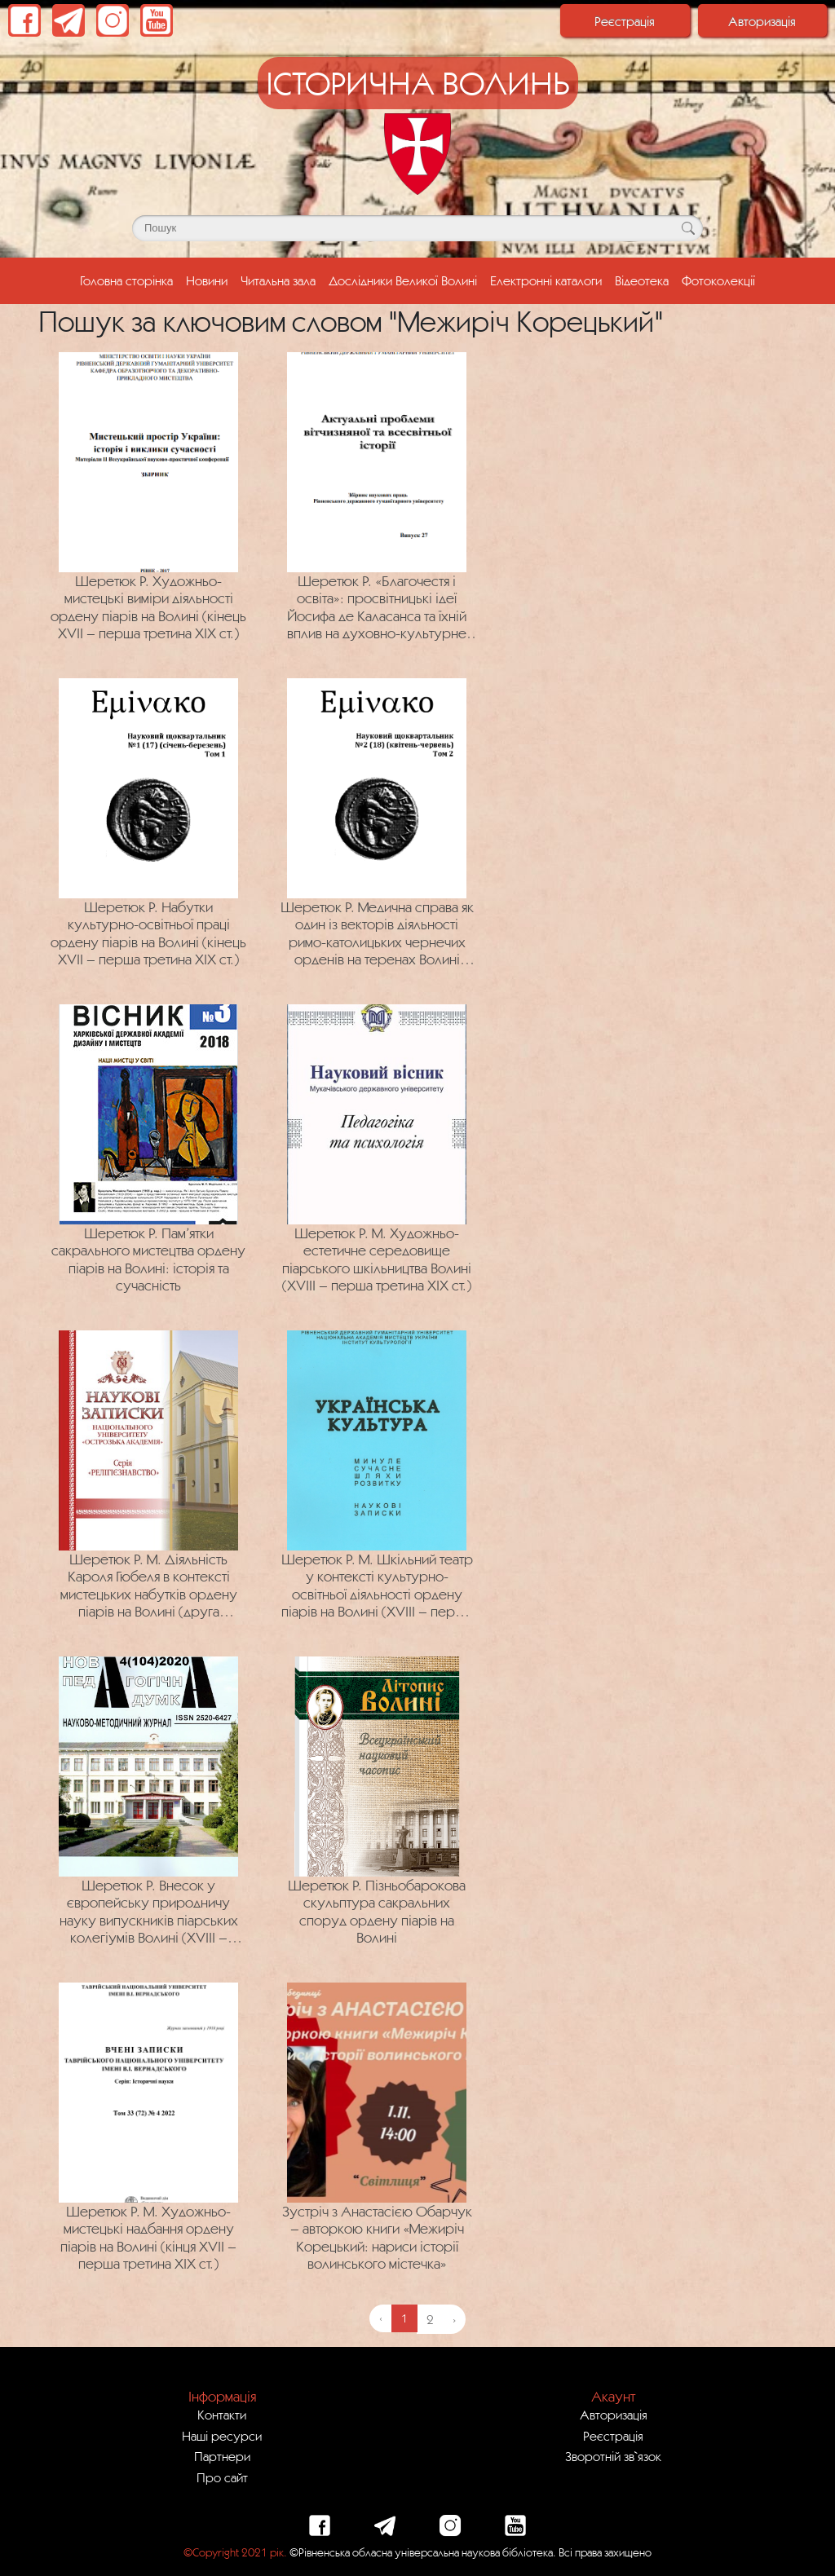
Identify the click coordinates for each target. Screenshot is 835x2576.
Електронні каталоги (546, 280)
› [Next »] (454, 2319)
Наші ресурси (222, 2435)
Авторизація (762, 21)
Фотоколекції (718, 280)
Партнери (222, 2456)
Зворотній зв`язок (613, 2456)
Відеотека (642, 280)
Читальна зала (278, 280)
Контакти (221, 2414)
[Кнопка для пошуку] (688, 228)
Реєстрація (624, 21)
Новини (207, 280)
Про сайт (222, 2477)
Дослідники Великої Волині (403, 280)
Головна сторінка (129, 279)
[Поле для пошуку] (417, 228)
